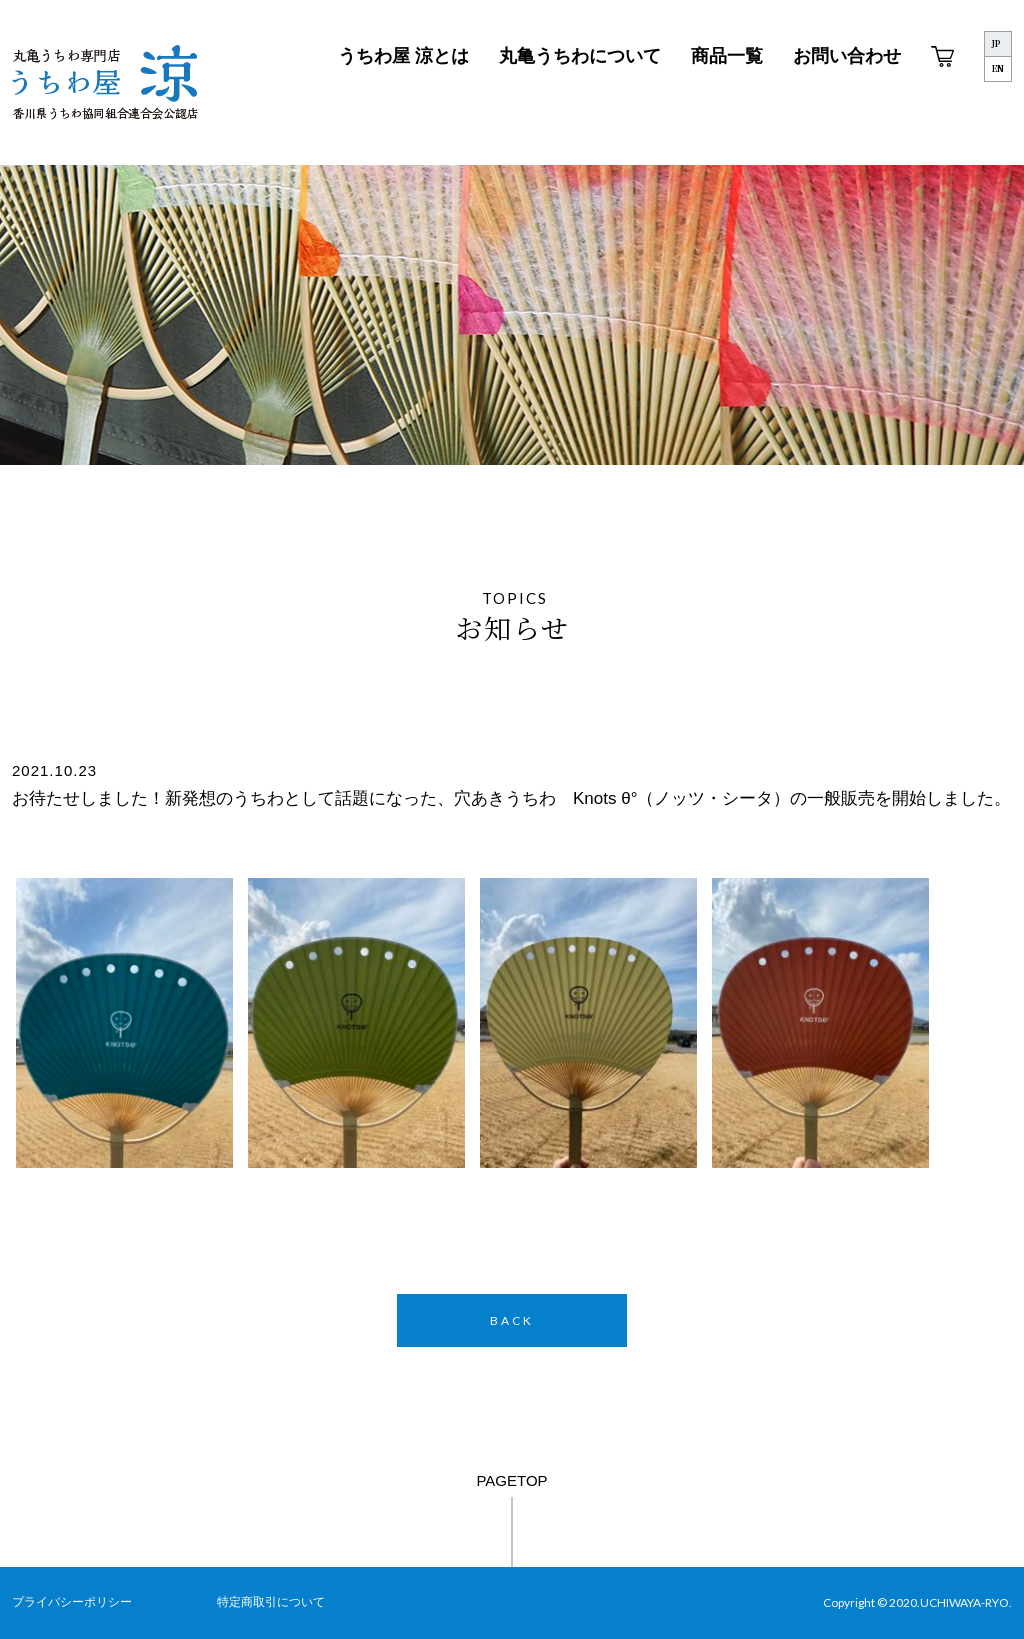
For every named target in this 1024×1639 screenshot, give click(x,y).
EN (998, 68)
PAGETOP (511, 1480)
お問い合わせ (847, 56)
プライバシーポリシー (72, 1602)
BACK (512, 1320)
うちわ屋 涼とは (403, 56)
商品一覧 (727, 56)
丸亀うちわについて (580, 56)
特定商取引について (271, 1602)
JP (996, 43)
